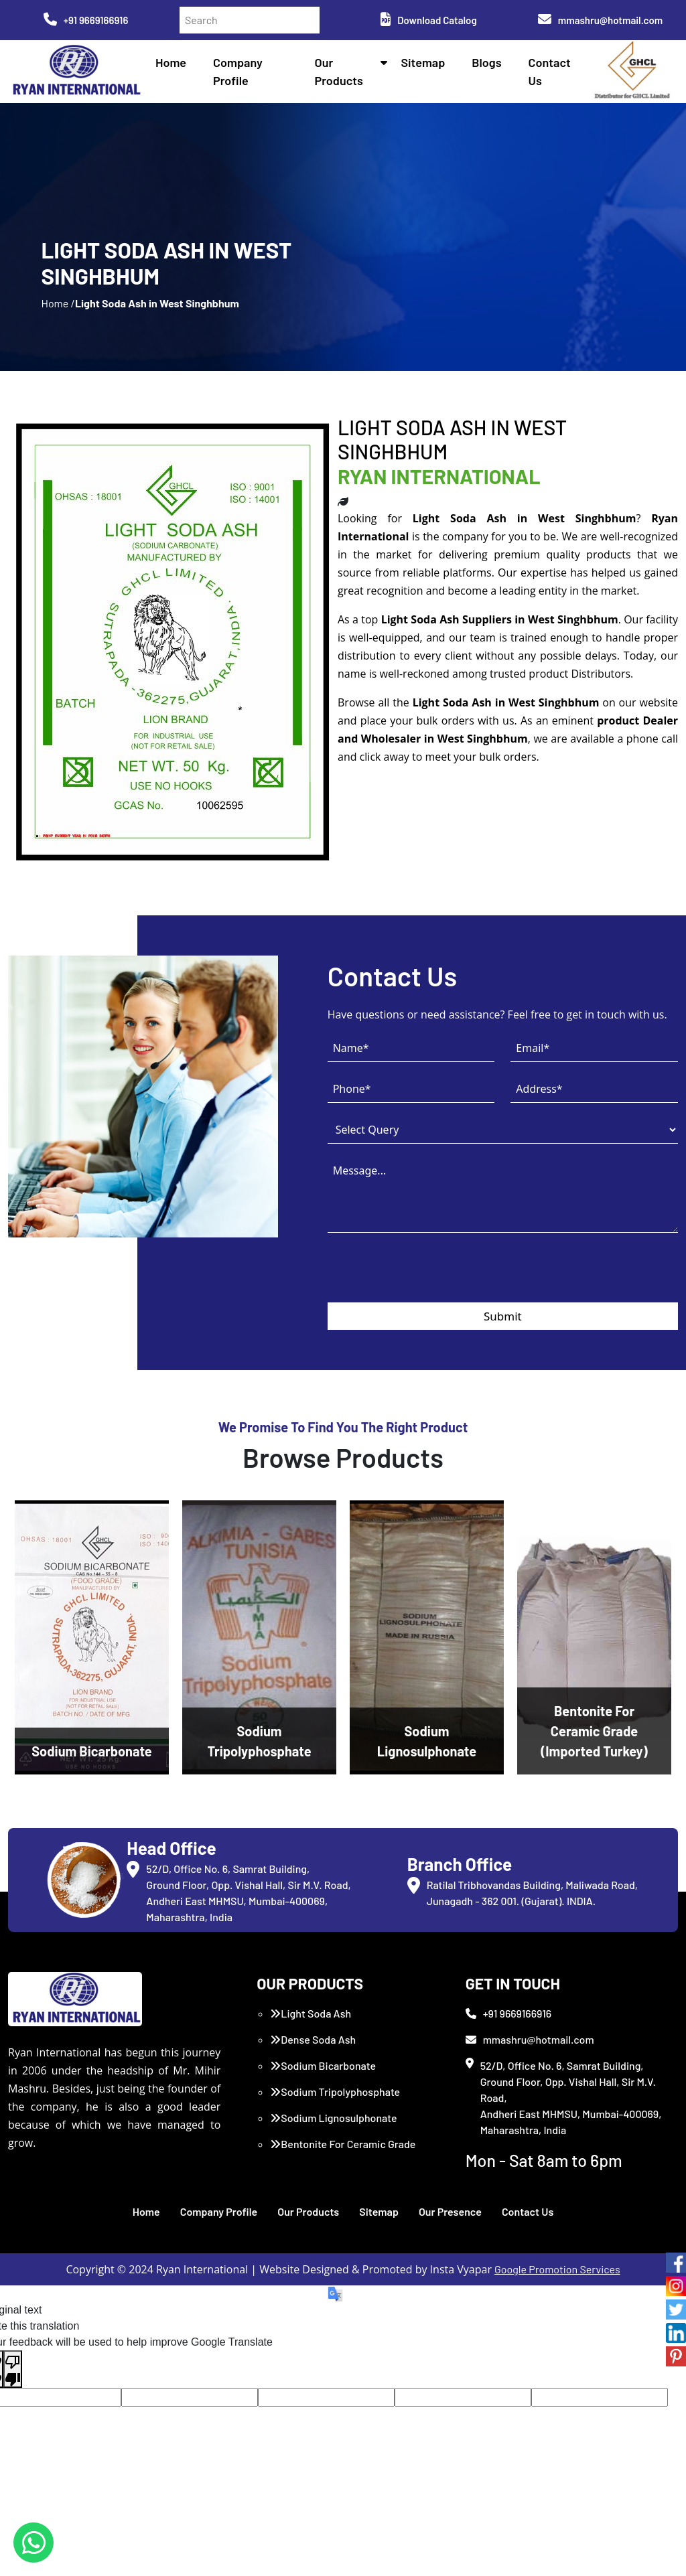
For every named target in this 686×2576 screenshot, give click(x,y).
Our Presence (450, 2211)
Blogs (486, 62)
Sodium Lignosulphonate (333, 2117)
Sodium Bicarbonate (323, 2065)
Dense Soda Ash (313, 2039)
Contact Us (527, 2211)
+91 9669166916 (86, 20)
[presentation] (429, 1276)
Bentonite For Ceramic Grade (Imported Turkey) (342, 2151)
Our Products (308, 2211)
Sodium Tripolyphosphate (335, 2091)
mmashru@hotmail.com (600, 20)
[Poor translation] (12, 2369)
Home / (57, 303)
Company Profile (219, 2211)
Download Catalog (428, 20)
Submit (503, 1316)
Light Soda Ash (310, 2013)
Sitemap (423, 62)
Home (170, 62)
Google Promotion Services (557, 2269)
